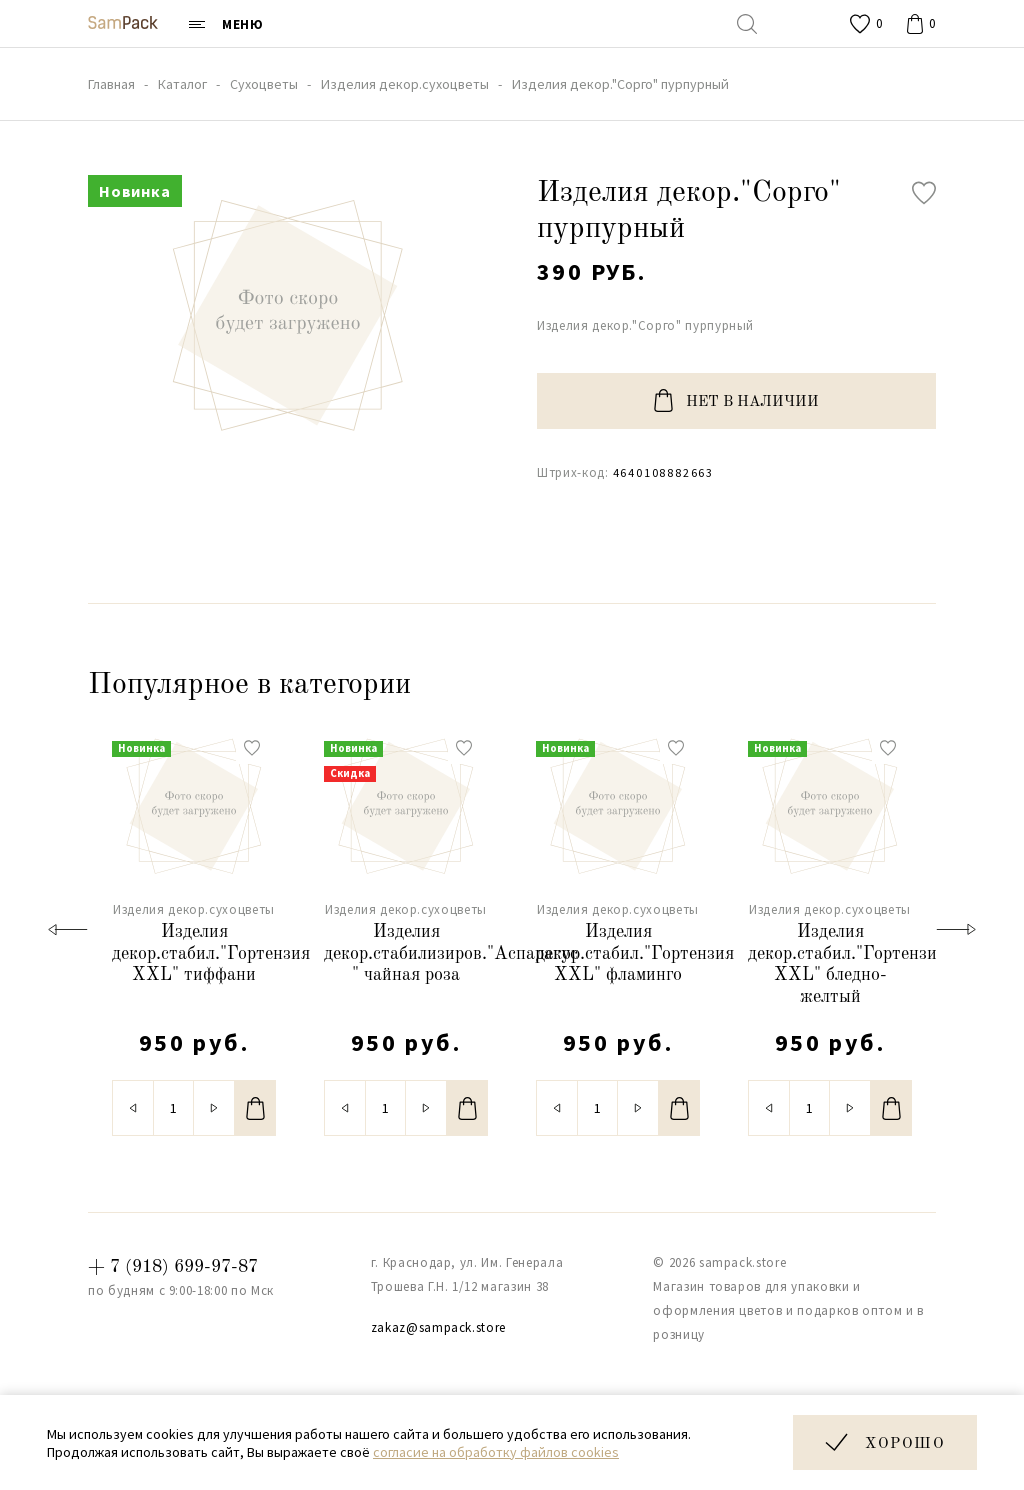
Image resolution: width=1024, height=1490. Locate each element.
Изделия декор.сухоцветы (194, 909)
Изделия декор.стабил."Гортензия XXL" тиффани (194, 953)
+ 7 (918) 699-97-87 (173, 1267)
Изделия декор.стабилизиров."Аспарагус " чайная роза (406, 953)
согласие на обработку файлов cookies (496, 1452)
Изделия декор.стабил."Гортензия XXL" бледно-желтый (830, 964)
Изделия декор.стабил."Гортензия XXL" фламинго (618, 953)
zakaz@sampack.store (438, 1327)
